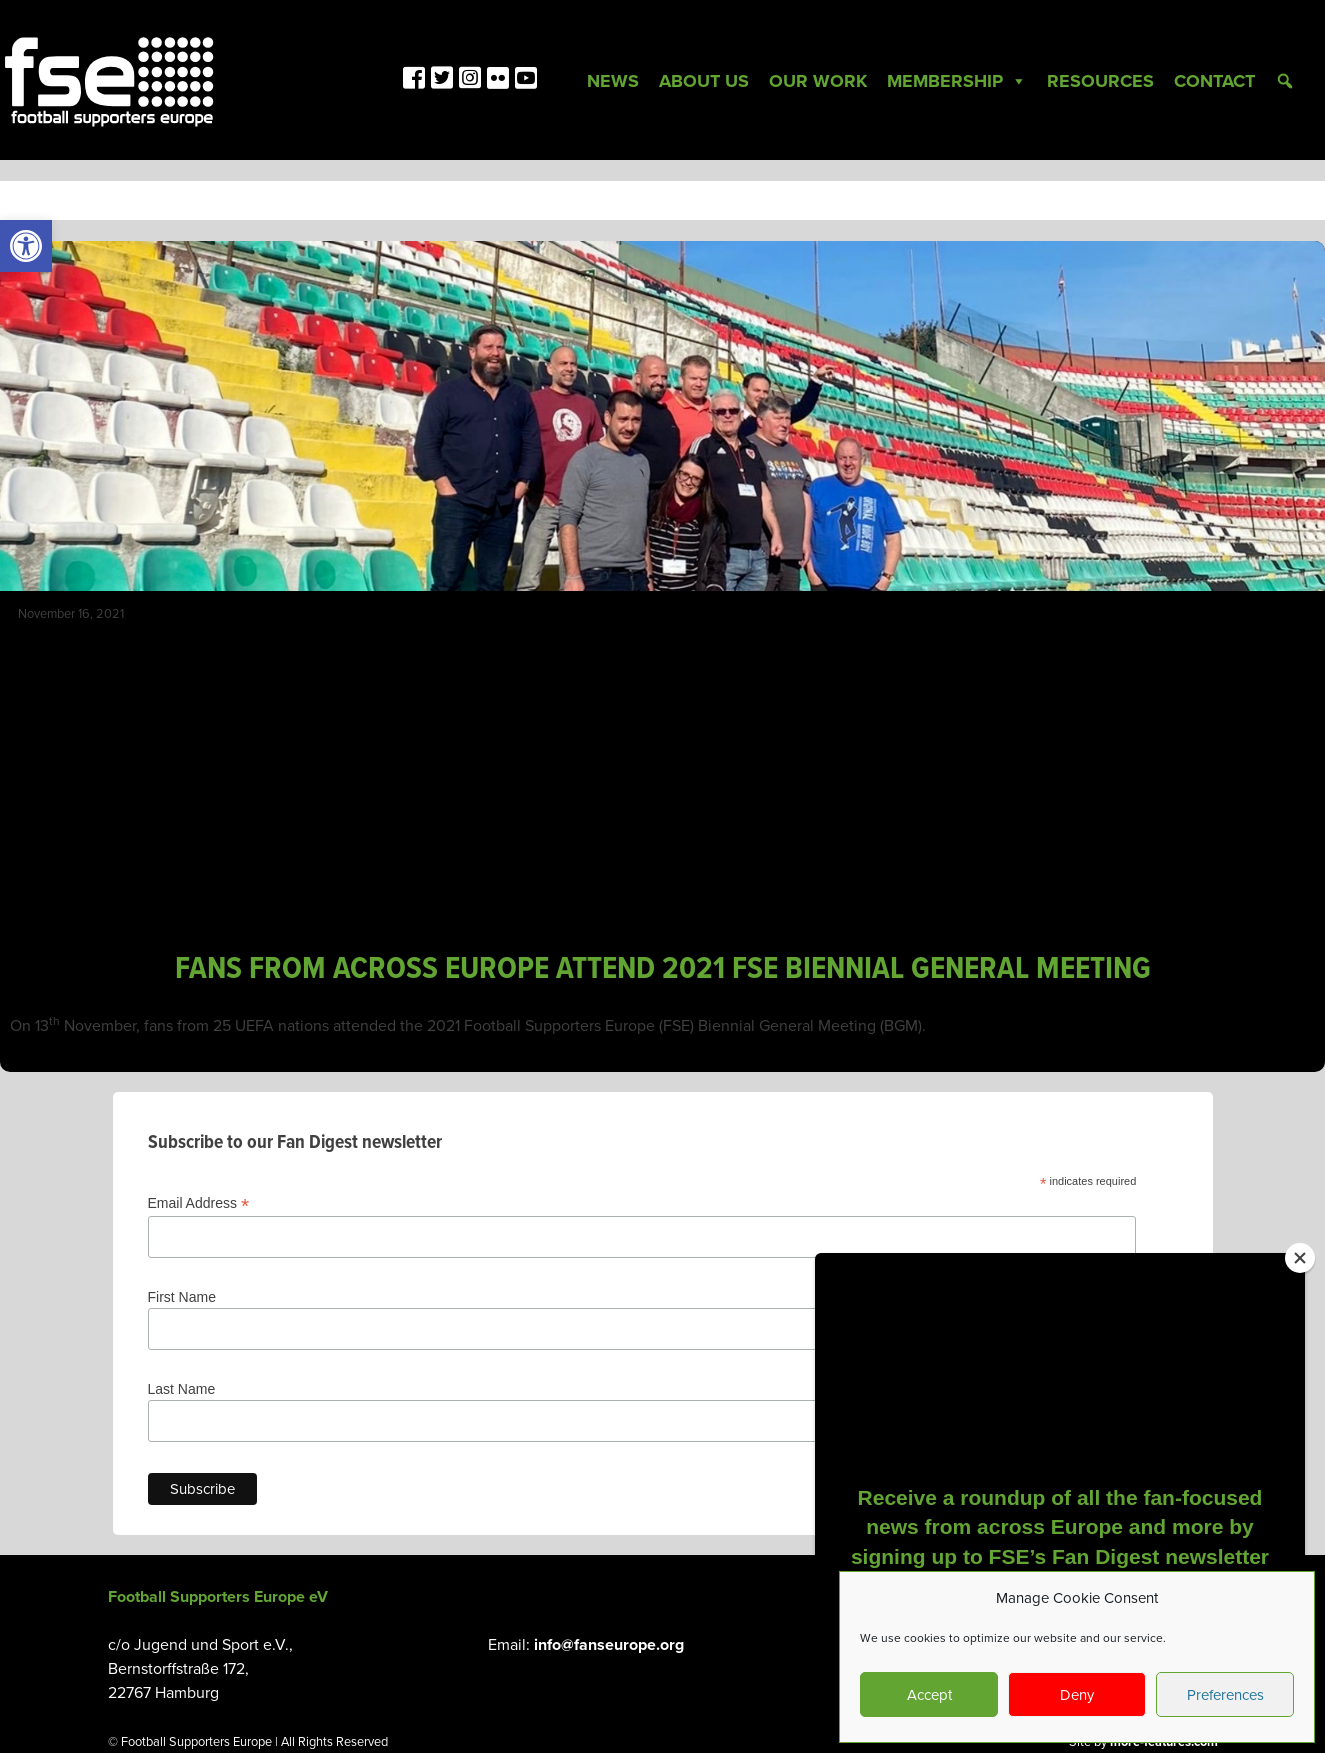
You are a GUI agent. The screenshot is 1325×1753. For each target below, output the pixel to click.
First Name (182, 1297)
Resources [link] (1100, 81)
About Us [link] (704, 81)
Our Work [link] (818, 81)
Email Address (199, 1203)
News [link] (613, 81)
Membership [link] (957, 81)
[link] (26, 246)
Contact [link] (1214, 81)
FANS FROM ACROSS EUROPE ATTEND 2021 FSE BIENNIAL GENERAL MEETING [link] (663, 969)
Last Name (182, 1389)
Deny (1077, 1695)
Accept (929, 1695)
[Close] (1300, 1258)
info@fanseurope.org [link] (609, 1645)
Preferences (1225, 1695)
